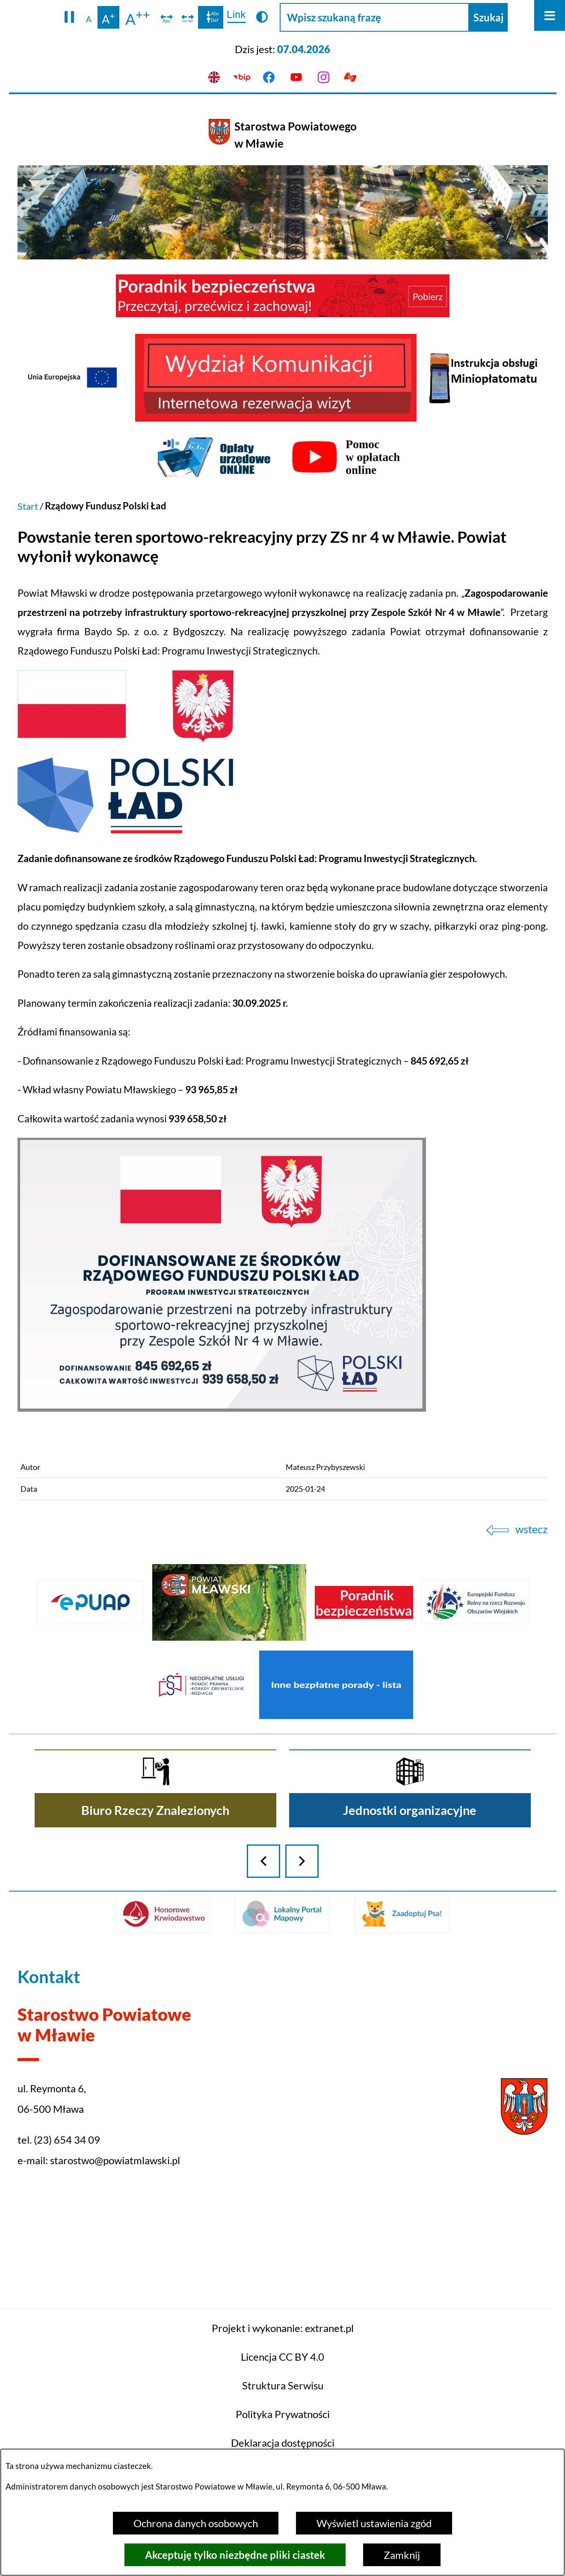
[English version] (214, 77)
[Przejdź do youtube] (296, 77)
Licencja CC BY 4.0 (282, 2442)
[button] (69, 17)
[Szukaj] (488, 17)
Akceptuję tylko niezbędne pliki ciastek (235, 2555)
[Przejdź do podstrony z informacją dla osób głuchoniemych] (350, 77)
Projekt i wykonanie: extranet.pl (283, 2414)
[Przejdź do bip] (241, 77)
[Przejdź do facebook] (269, 77)
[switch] (166, 17)
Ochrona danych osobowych (195, 2523)
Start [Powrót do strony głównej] (28, 506)
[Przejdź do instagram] (323, 77)
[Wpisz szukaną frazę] (374, 17)
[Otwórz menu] (549, 15)
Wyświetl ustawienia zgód (374, 2523)
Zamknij (402, 2555)
